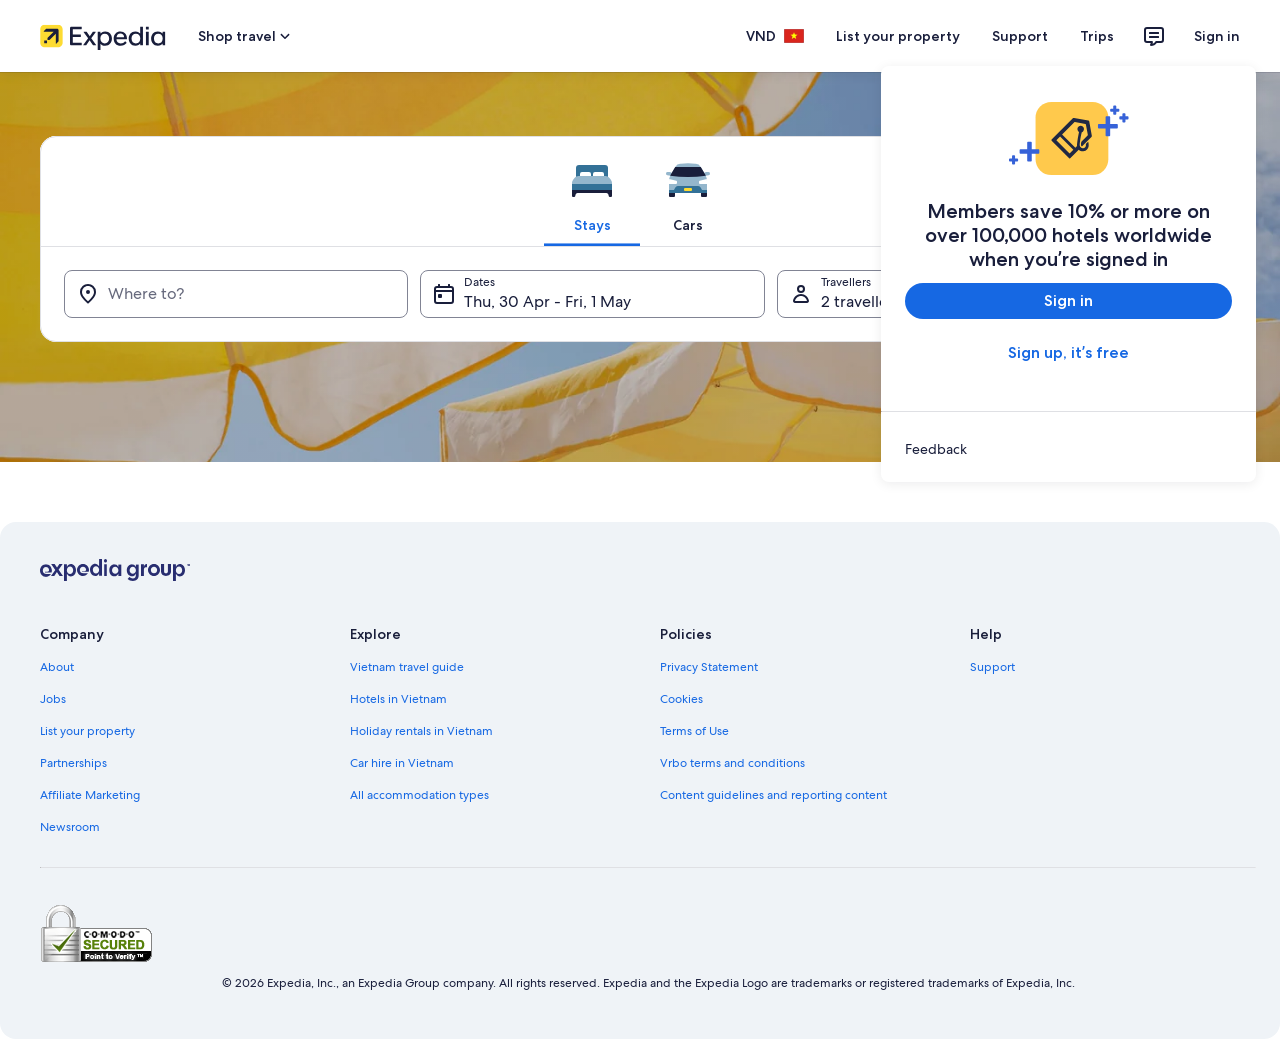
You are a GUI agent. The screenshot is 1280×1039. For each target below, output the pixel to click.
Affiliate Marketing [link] (90, 795)
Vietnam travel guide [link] (407, 667)
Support (1020, 36)
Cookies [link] (681, 699)
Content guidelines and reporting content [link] (773, 795)
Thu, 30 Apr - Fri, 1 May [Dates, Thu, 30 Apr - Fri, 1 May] (547, 301)
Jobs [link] (53, 699)
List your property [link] (87, 731)
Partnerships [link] (73, 763)
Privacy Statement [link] (709, 667)
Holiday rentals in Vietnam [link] (421, 731)
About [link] (57, 667)
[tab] (592, 191)
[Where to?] (236, 294)
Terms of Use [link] (694, 731)
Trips (1097, 36)
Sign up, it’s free (1068, 352)
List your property (898, 36)
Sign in (1217, 36)
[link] (1068, 449)
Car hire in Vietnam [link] (402, 763)
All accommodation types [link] (419, 795)
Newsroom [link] (70, 827)
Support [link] (992, 667)
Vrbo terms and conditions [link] (732, 763)
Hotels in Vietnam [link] (398, 699)
